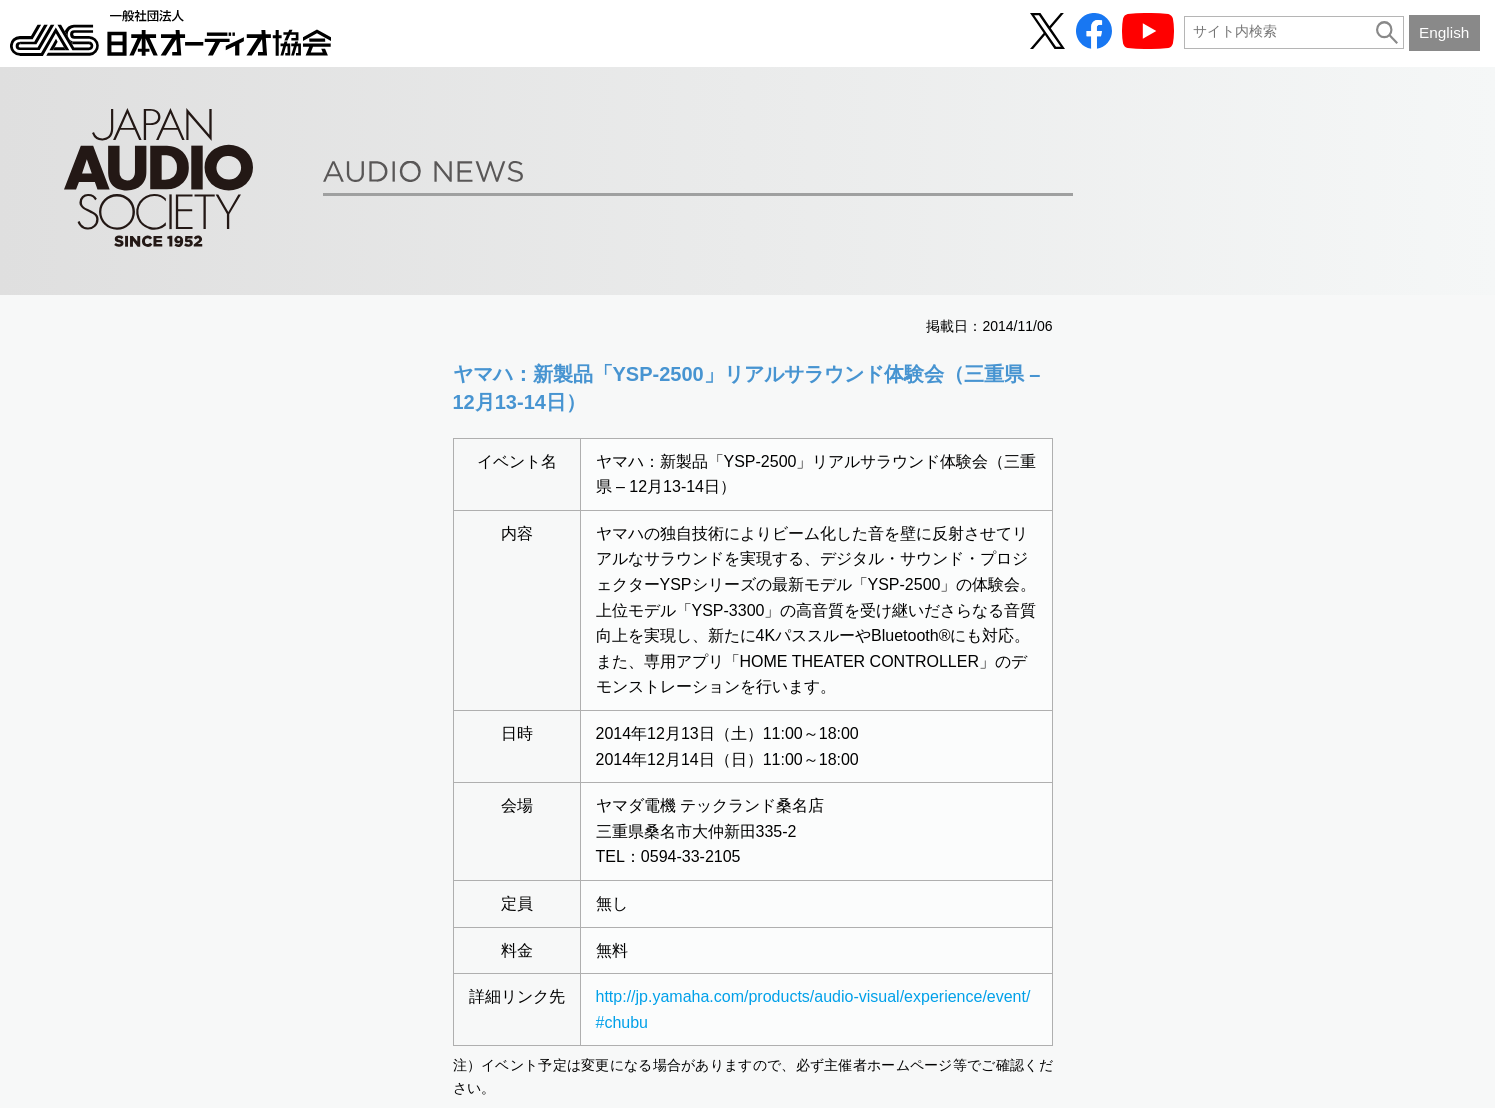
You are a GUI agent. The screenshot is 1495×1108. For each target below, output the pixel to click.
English (1444, 32)
